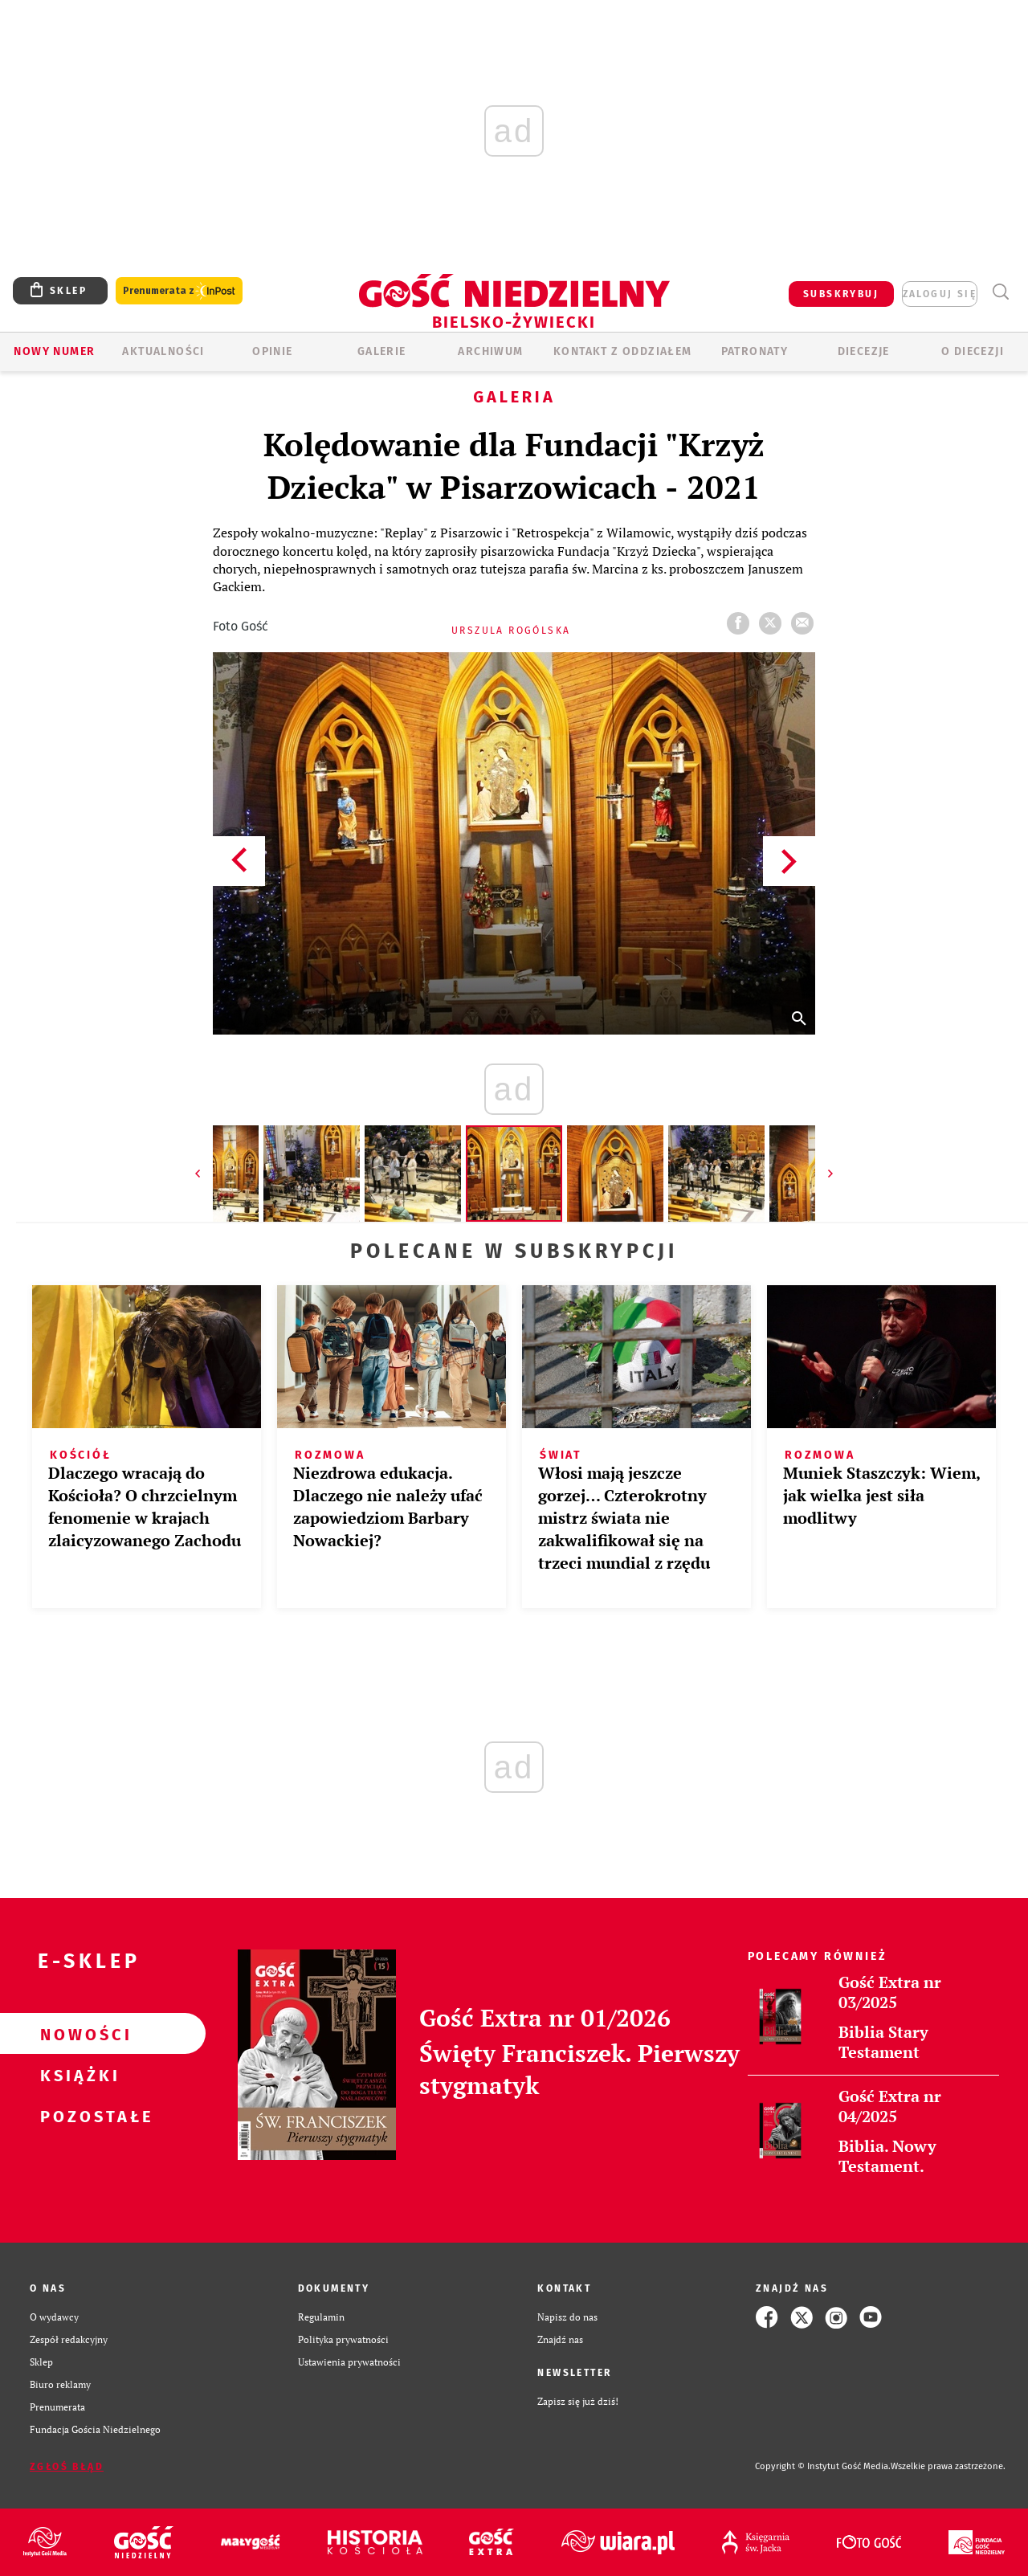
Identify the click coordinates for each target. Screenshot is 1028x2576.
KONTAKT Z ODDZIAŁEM (622, 351)
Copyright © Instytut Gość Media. (823, 2466)
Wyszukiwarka (1000, 292)
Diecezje (864, 351)
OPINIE (272, 351)
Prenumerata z (179, 291)
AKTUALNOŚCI (163, 351)
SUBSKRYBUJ (841, 294)
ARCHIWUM (490, 351)
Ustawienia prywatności (349, 2362)
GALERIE (381, 351)
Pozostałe (77, 2116)
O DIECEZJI (972, 351)
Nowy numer (54, 351)
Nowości (77, 2034)
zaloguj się (940, 294)
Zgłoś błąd (67, 2466)
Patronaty (755, 351)
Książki (77, 2075)
